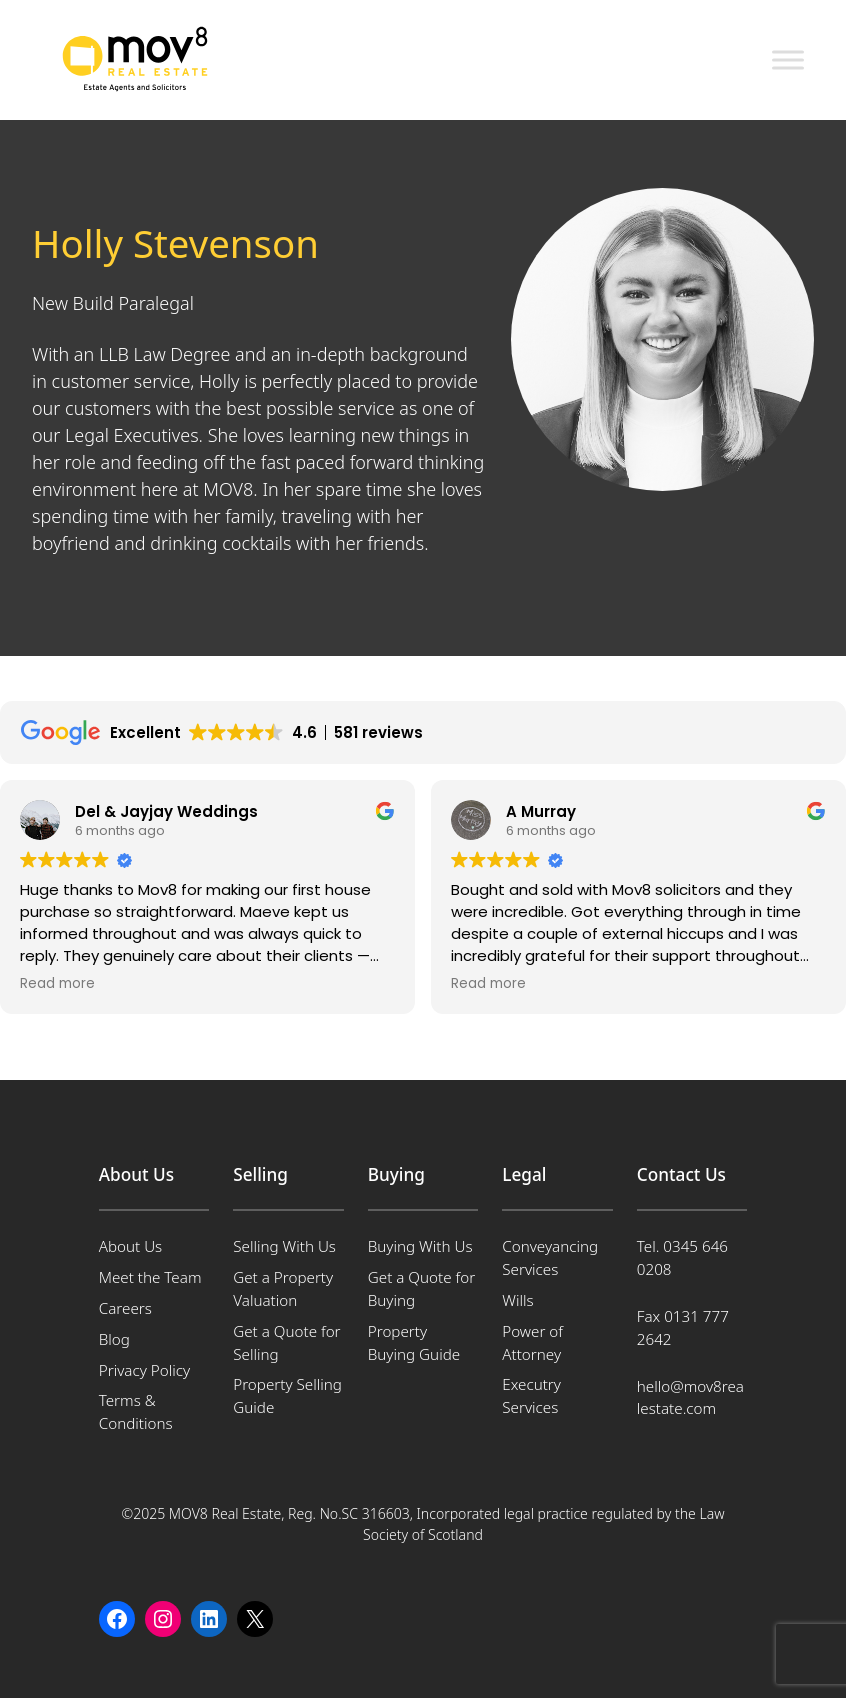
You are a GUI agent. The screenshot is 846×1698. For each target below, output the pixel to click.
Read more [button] (57, 984)
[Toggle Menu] (788, 59)
